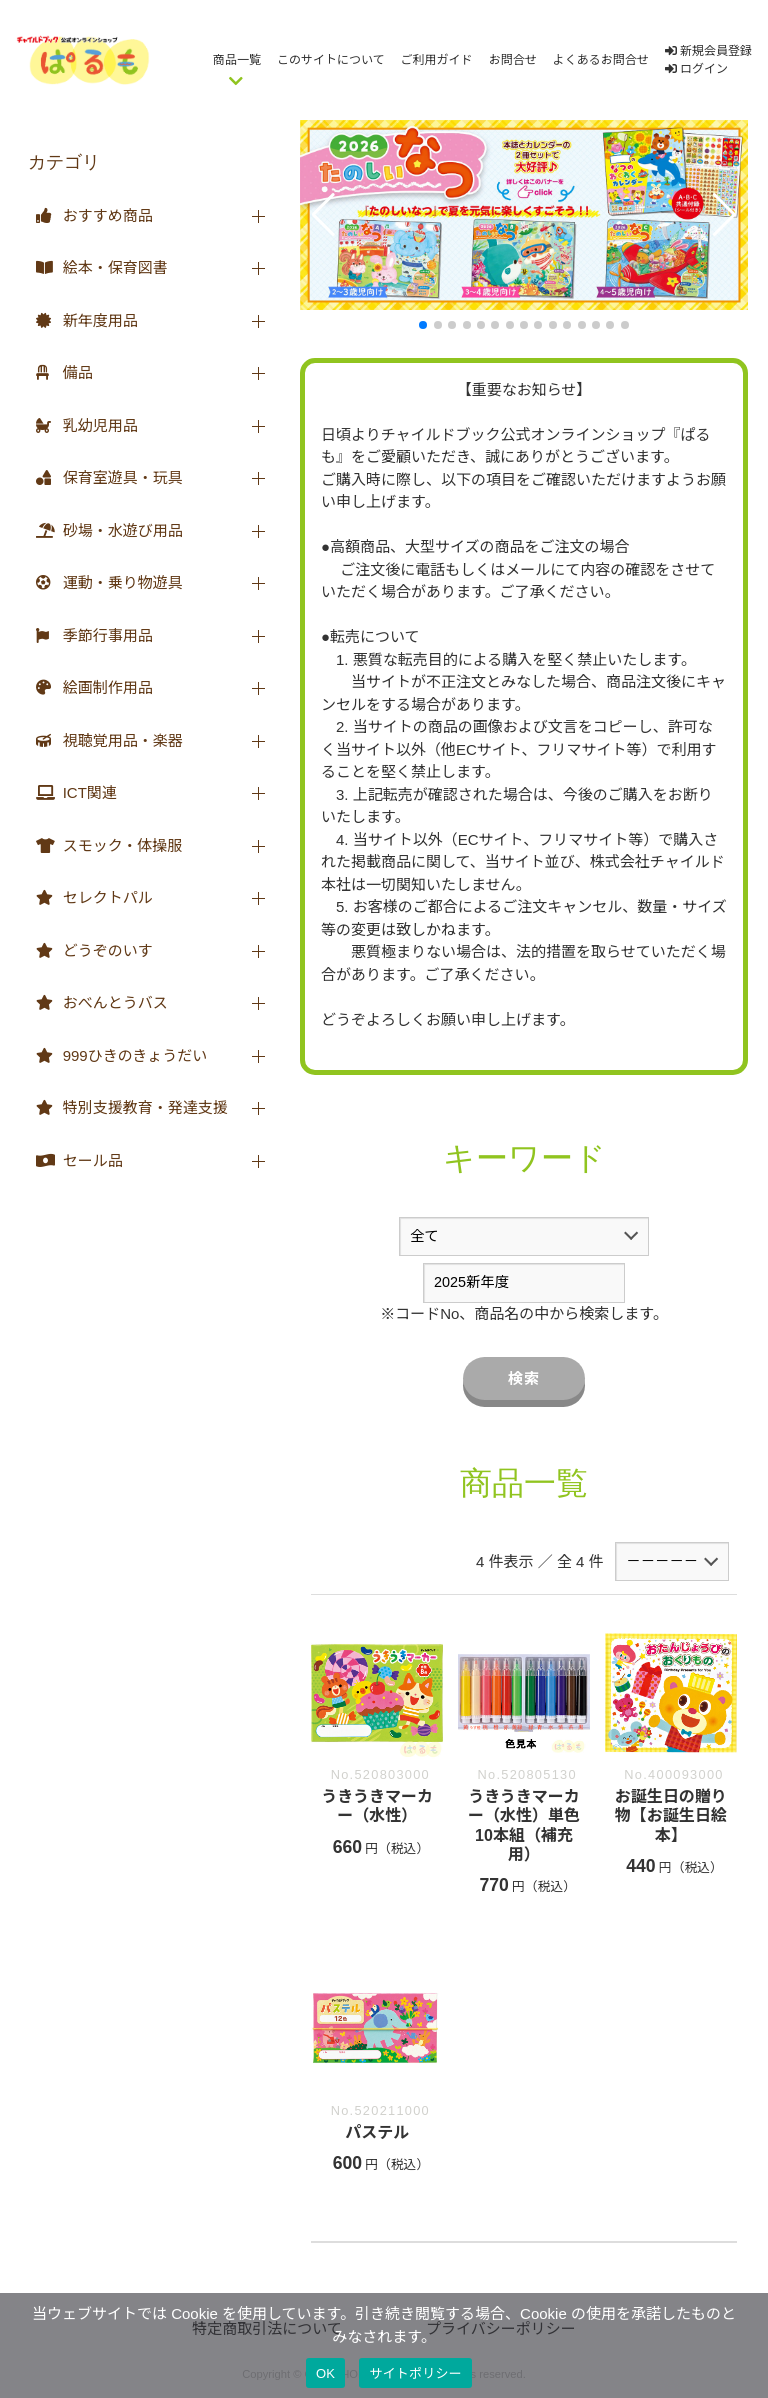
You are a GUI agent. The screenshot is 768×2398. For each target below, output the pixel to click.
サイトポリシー (415, 2373)
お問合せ (513, 60)
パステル (377, 2132)
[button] (323, 215)
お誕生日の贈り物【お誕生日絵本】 (671, 1815)
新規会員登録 (708, 51)
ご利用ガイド (437, 60)
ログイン (696, 69)
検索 (524, 1378)
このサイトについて (331, 60)
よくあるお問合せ (601, 60)
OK (325, 2373)
